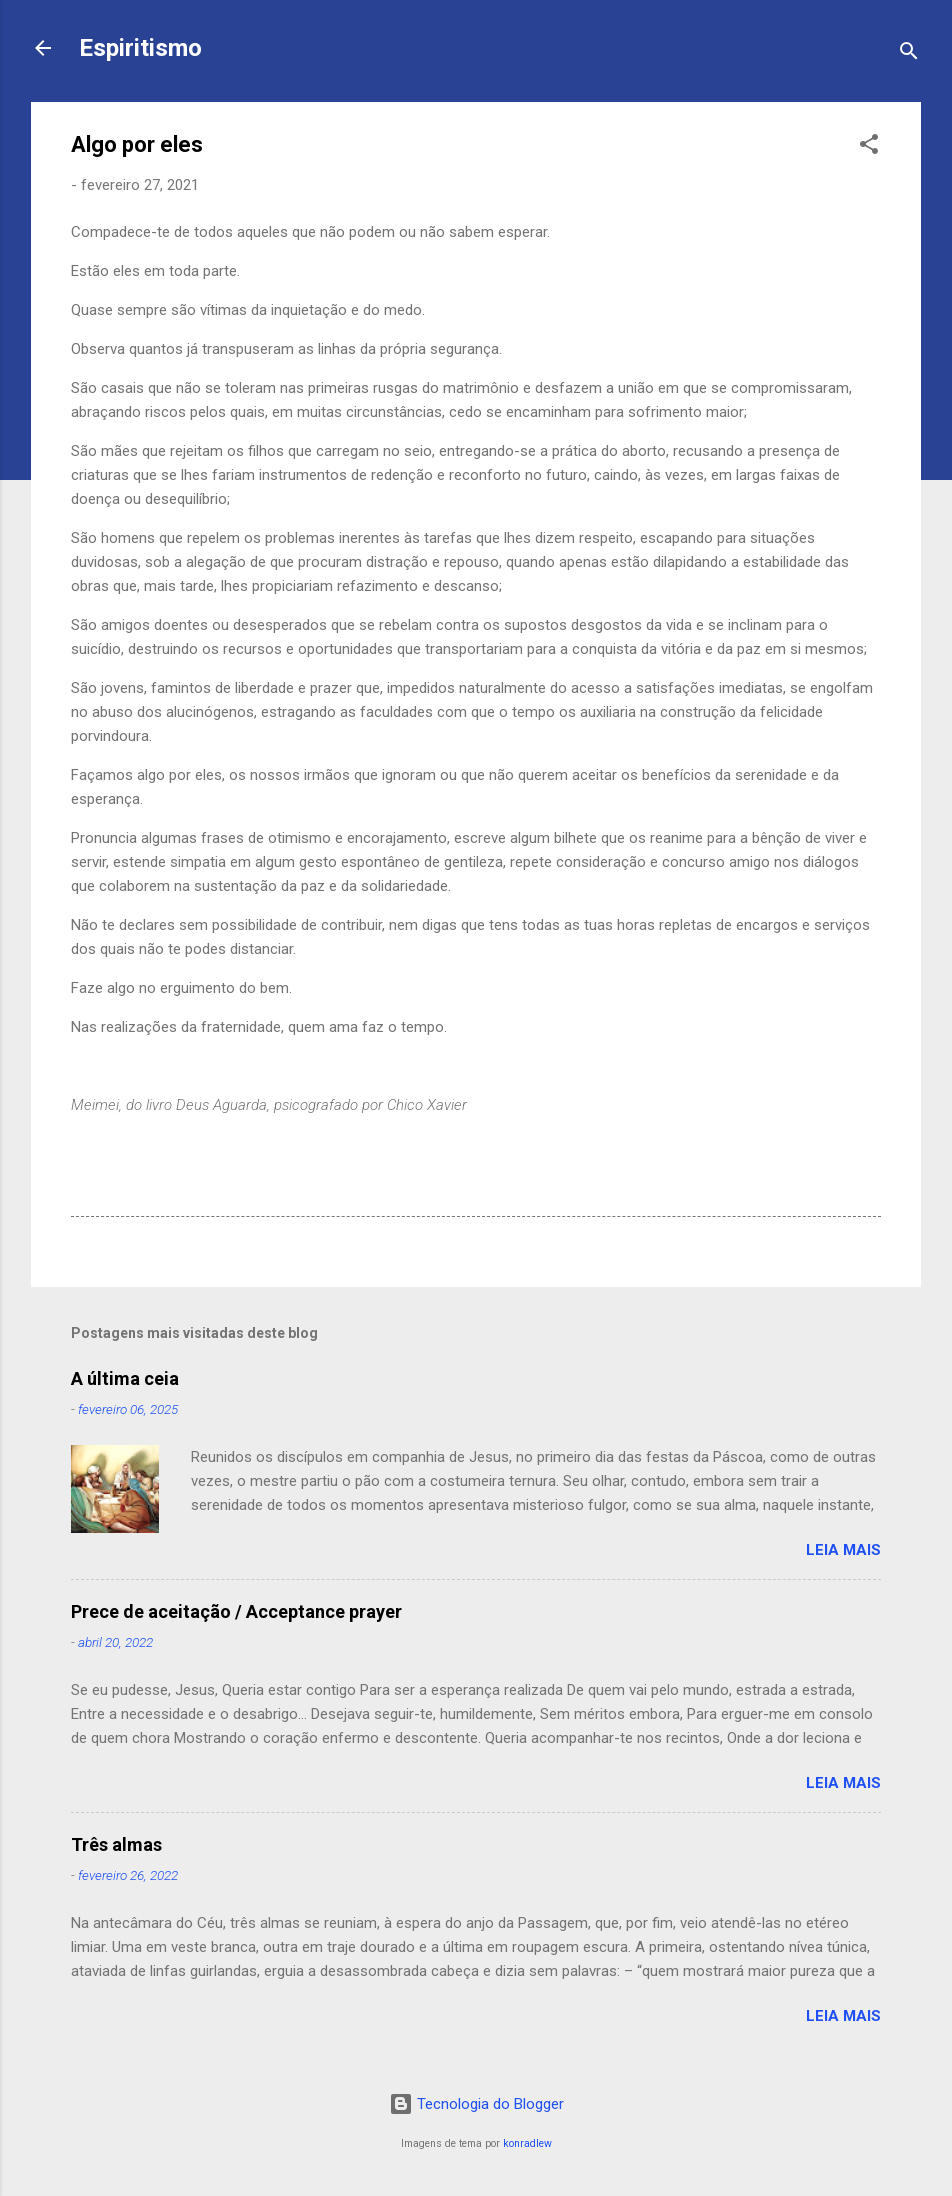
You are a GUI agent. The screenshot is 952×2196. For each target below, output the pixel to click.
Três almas (116, 1844)
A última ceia (125, 1378)
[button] (869, 147)
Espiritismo (140, 48)
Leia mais (843, 1550)
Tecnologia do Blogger (476, 2104)
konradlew (527, 2143)
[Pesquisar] (909, 54)
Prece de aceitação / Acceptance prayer (236, 1611)
